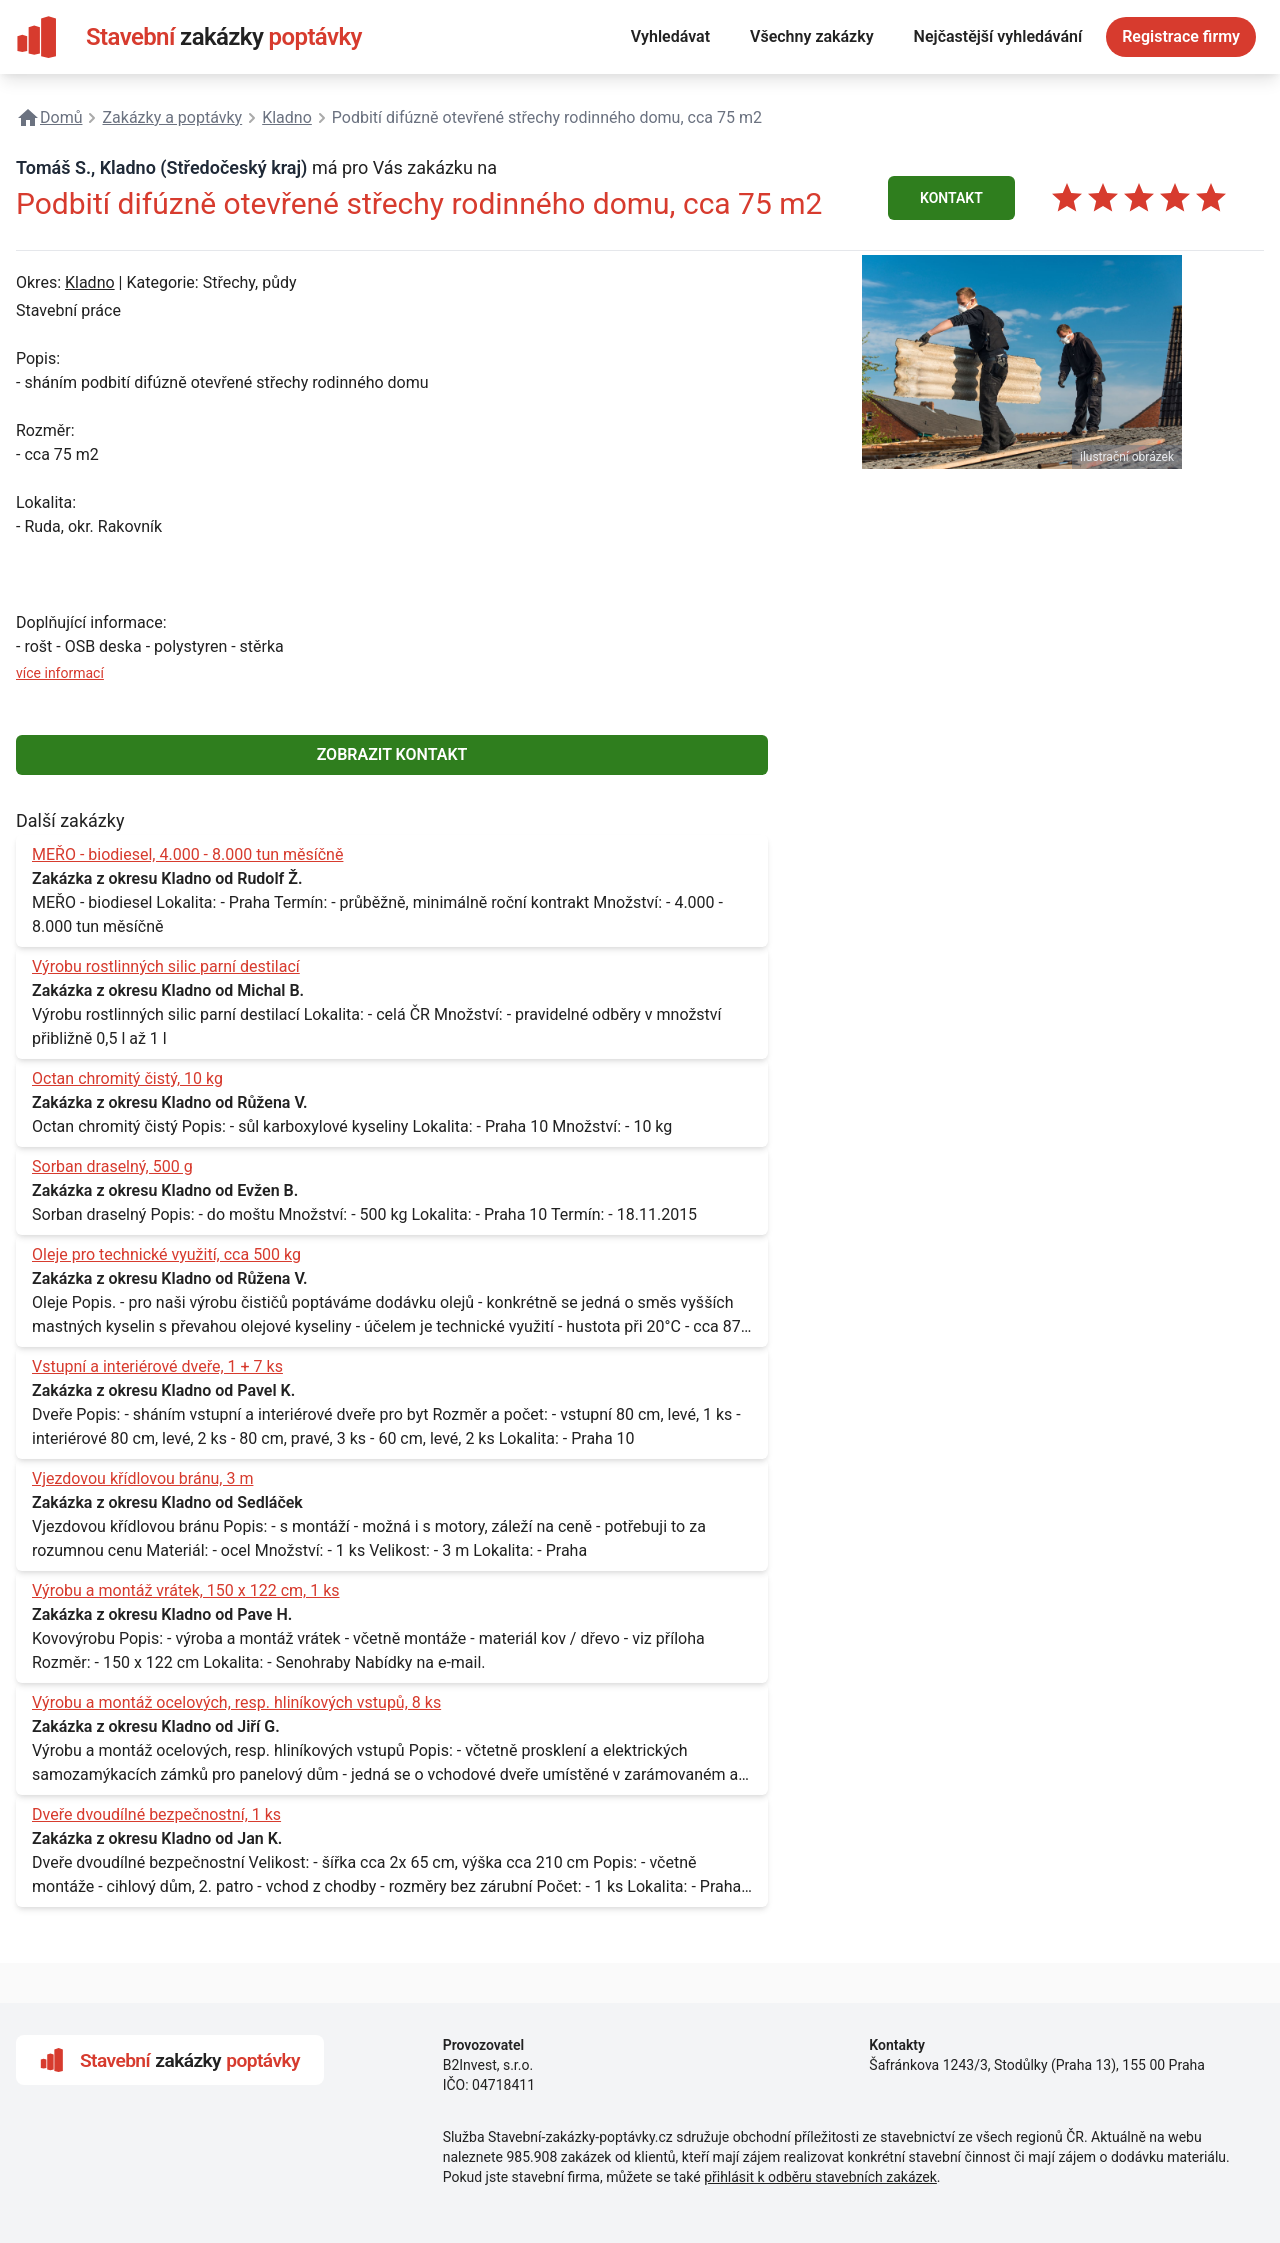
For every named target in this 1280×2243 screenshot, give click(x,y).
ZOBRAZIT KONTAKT (392, 754)
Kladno (90, 282)
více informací (60, 673)
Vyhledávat (670, 36)
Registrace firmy (1181, 36)
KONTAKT (951, 198)
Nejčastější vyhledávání (998, 36)
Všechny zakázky (812, 36)
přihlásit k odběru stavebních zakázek (820, 2177)
